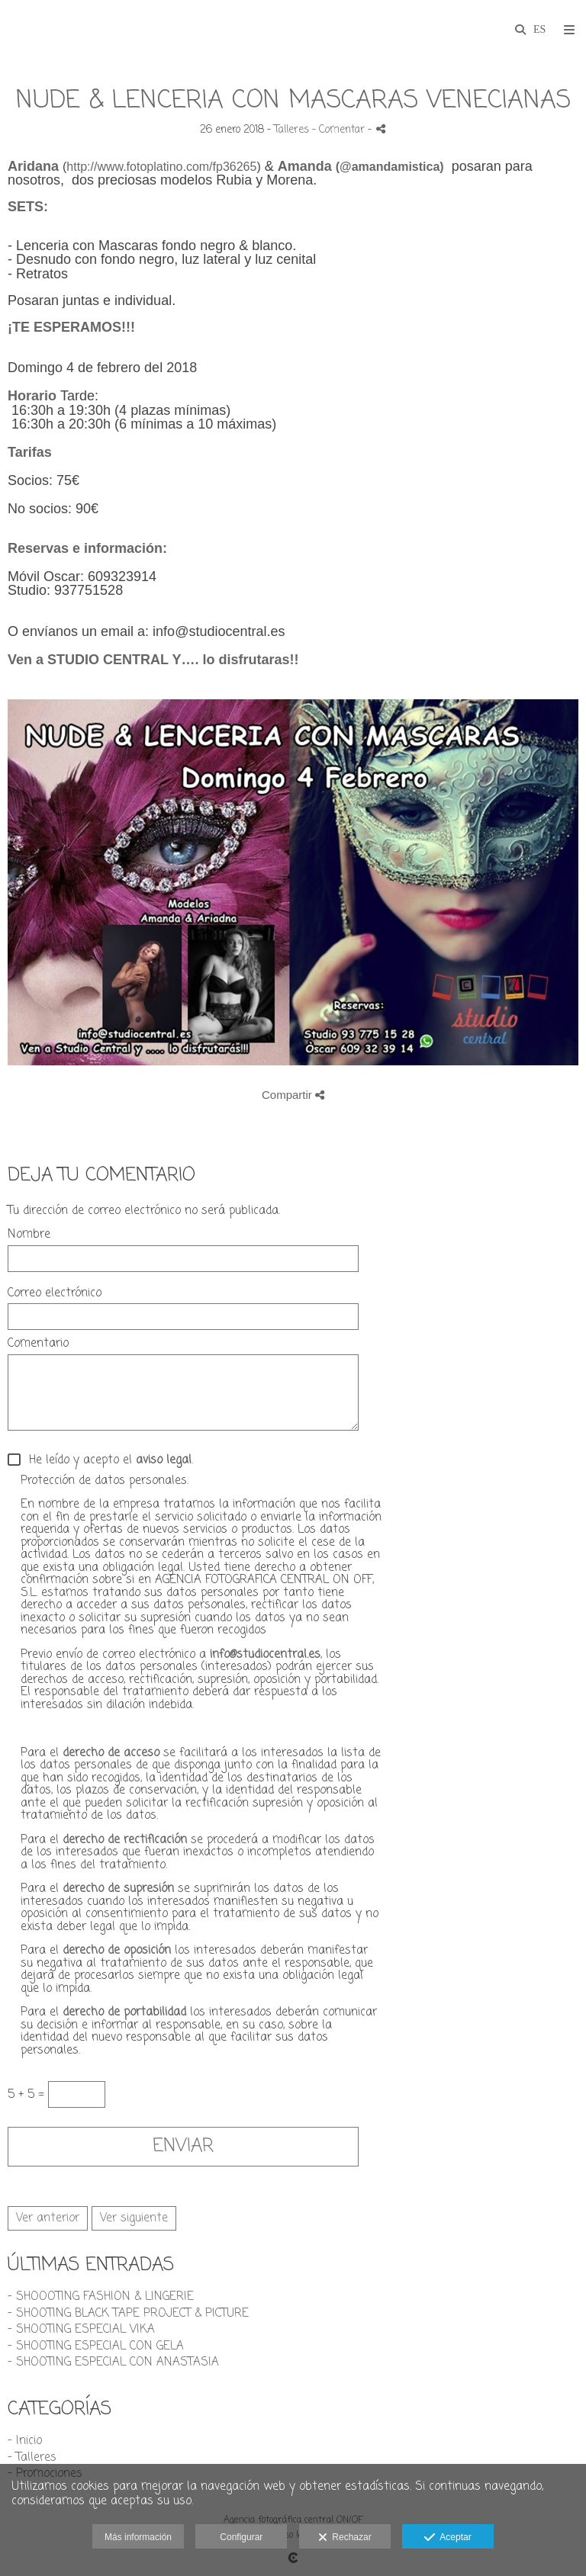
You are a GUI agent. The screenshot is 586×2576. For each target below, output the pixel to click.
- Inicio (25, 2441)
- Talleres (32, 2457)
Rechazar (345, 2538)
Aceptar (447, 2538)
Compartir (293, 1094)
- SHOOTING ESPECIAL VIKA (81, 2329)
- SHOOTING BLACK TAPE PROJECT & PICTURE (128, 2313)
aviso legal (164, 1460)
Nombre (29, 1235)
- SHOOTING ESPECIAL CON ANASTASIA (113, 2362)
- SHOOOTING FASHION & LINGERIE (101, 2297)
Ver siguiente (134, 2218)
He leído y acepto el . (107, 1460)
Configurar (241, 2537)
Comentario (38, 1344)
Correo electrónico (54, 1293)
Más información (138, 2537)
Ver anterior (47, 2218)
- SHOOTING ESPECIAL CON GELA (96, 2346)
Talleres (291, 130)
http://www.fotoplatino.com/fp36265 (161, 166)
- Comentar (340, 130)
